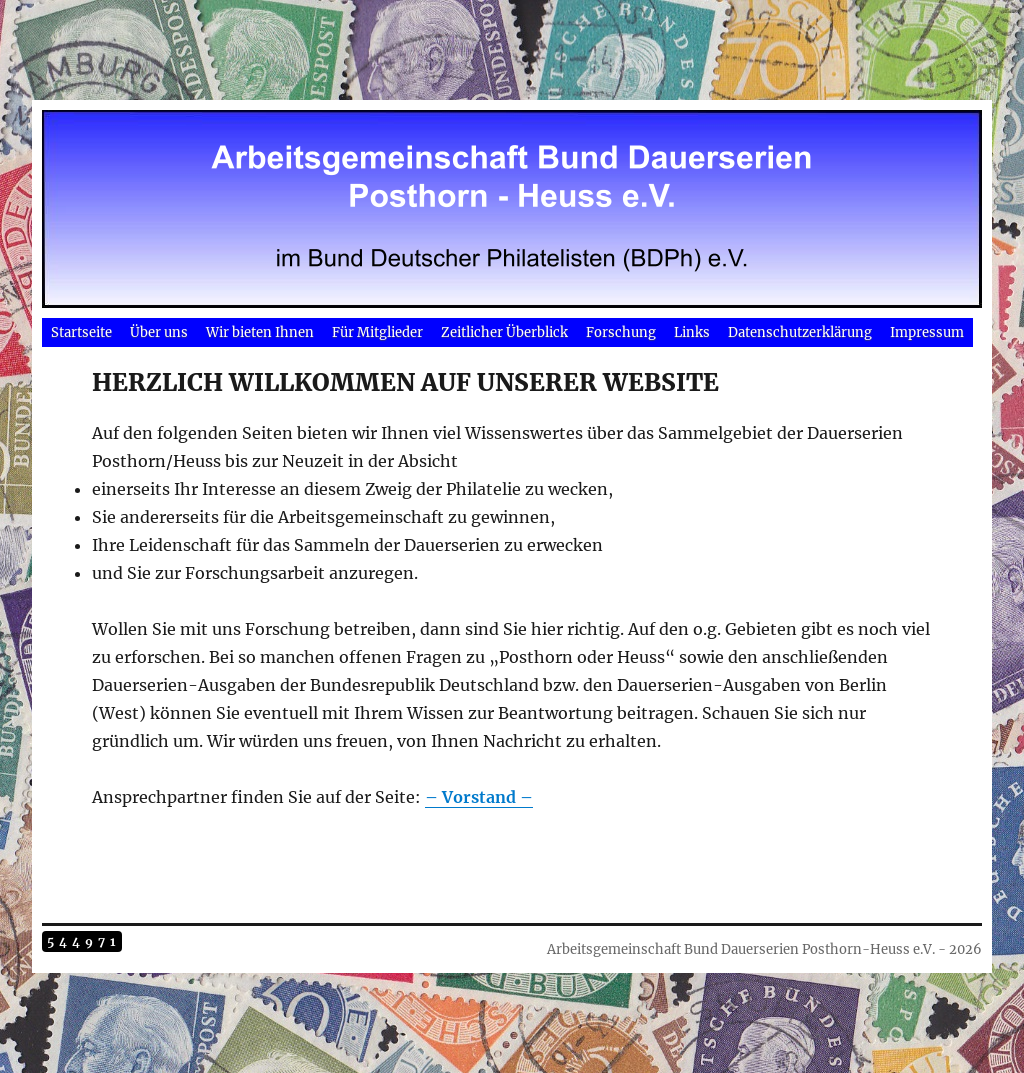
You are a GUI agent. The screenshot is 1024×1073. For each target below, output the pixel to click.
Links (692, 332)
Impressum (927, 332)
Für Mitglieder (377, 332)
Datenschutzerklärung (800, 332)
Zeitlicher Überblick (504, 332)
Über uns (159, 332)
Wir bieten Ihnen (260, 332)
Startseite (81, 332)
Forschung (621, 332)
